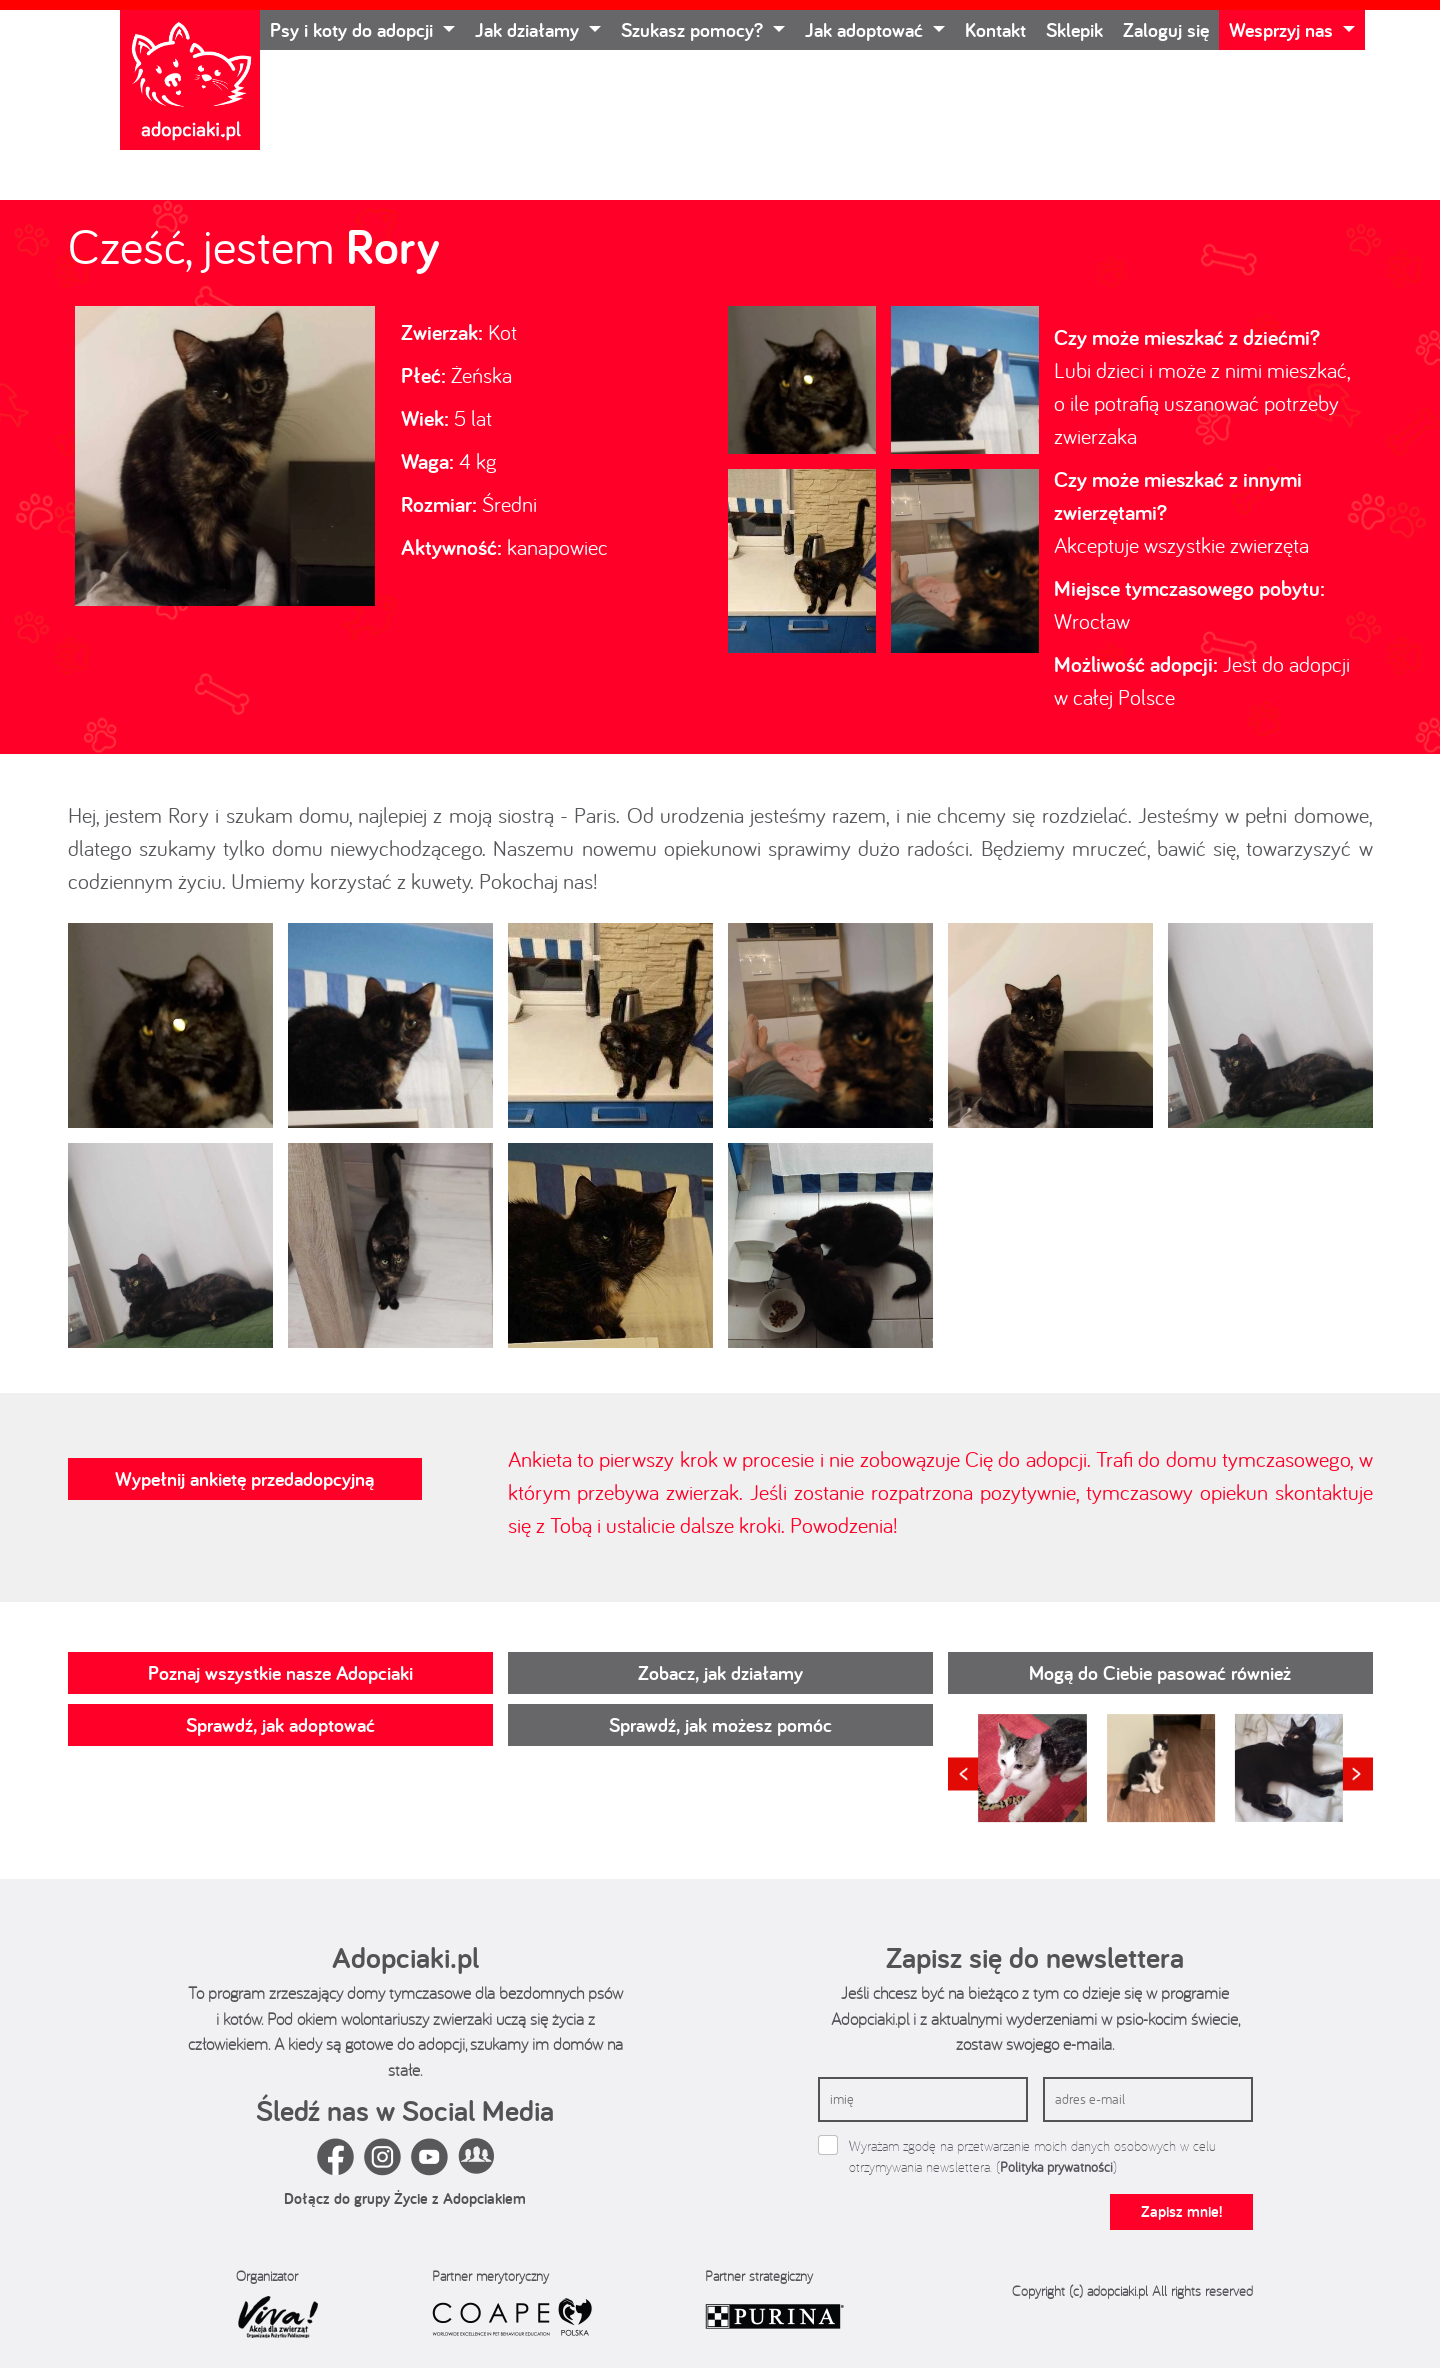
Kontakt (995, 30)
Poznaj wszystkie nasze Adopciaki (280, 1673)
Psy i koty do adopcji (354, 30)
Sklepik (1074, 30)
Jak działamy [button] (529, 30)
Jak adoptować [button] (866, 30)
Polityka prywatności (1056, 2167)
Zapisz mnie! (1181, 2211)
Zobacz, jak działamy (720, 1673)
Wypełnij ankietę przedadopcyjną (244, 1479)
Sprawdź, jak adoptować (280, 1725)
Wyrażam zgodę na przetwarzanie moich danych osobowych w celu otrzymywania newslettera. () (1032, 2156)
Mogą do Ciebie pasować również (1160, 1673)
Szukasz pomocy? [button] (694, 30)
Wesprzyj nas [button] (1283, 30)
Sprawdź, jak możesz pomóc (720, 1725)
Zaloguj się (1166, 30)
